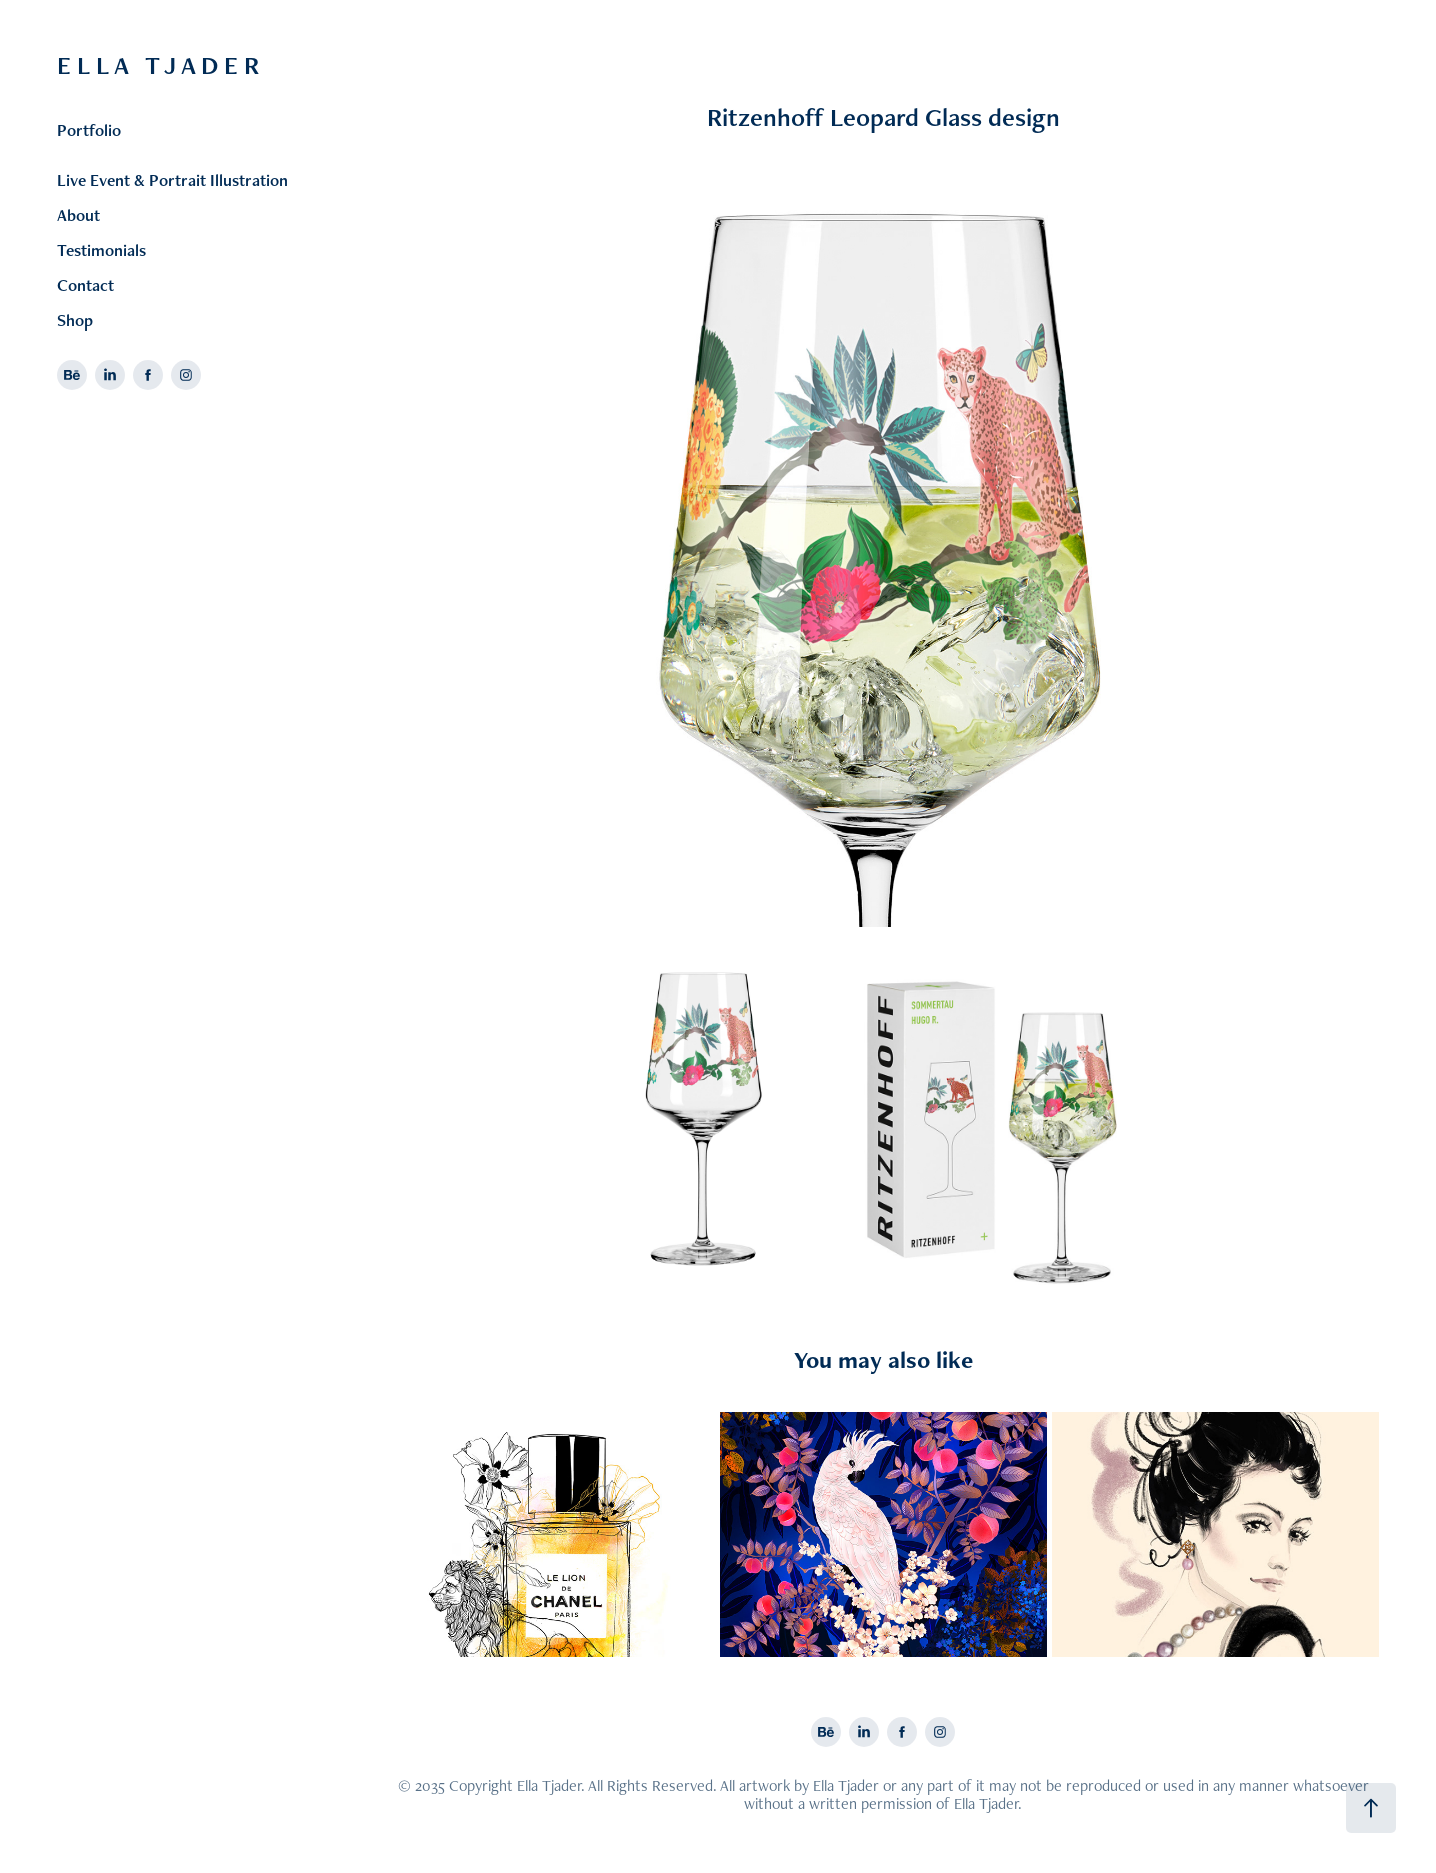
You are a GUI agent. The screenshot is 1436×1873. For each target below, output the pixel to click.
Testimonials (101, 250)
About (78, 215)
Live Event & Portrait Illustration (172, 180)
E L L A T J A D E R (161, 65)
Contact (85, 285)
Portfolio (89, 130)
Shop (75, 320)
